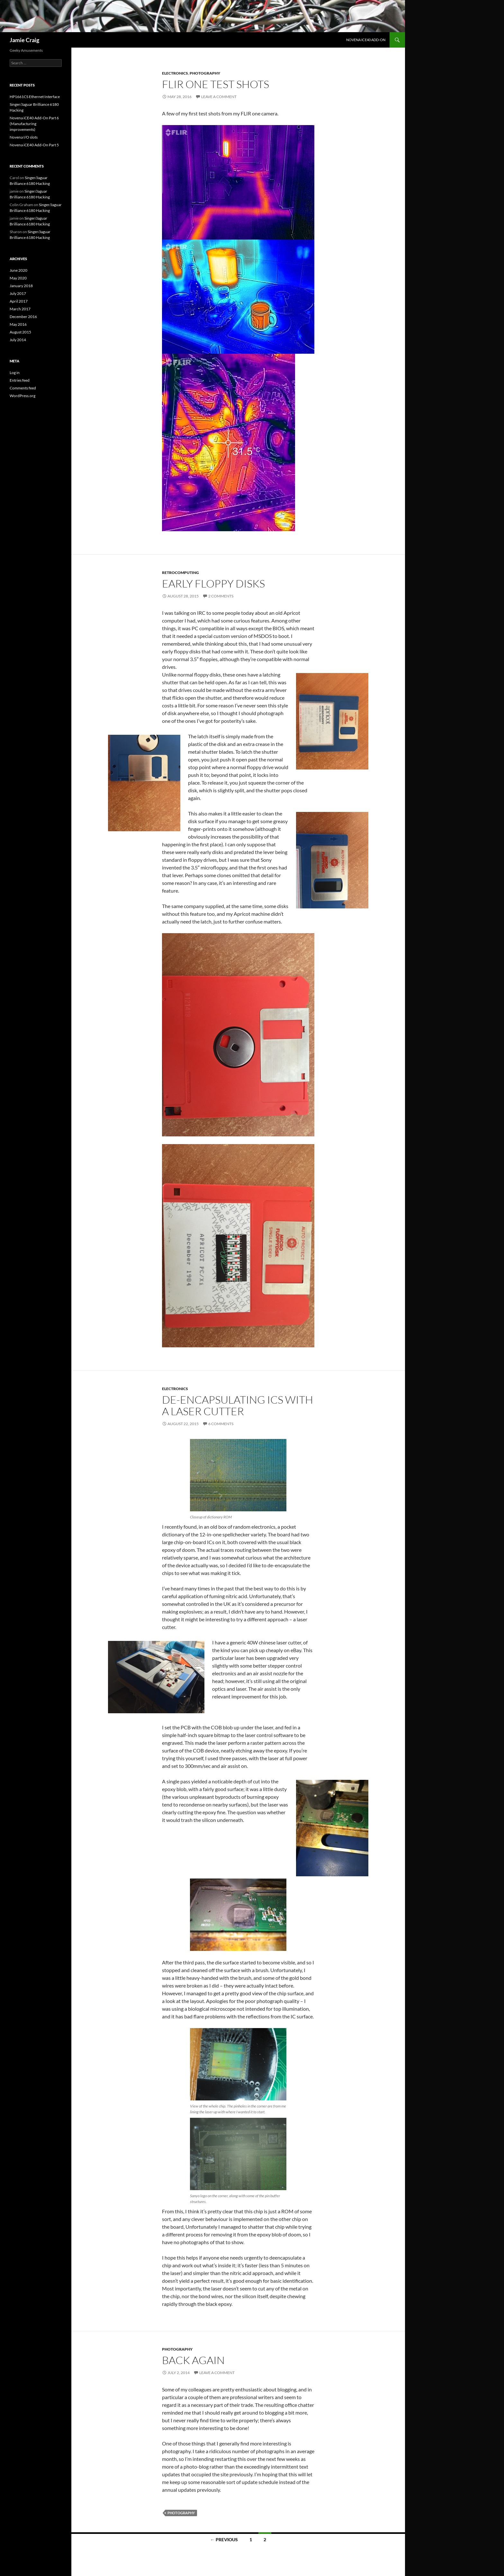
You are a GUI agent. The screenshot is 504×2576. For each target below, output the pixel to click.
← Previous (224, 2539)
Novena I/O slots (24, 137)
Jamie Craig (24, 39)
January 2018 (21, 285)
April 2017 (19, 301)
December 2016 (23, 316)
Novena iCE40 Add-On (365, 40)
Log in (15, 372)
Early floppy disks (213, 583)
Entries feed (20, 380)
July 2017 (18, 293)
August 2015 (20, 332)
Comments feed (23, 388)
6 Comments (220, 1423)
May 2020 (18, 278)
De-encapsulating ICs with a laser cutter (237, 1405)
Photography (205, 73)
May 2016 (18, 324)
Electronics (175, 73)
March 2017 (20, 308)
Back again (193, 2360)
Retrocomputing (180, 572)
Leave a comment (219, 96)
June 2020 (18, 270)
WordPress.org (22, 395)
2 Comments (220, 596)
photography (181, 2513)
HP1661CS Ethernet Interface (35, 96)
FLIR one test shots (215, 84)
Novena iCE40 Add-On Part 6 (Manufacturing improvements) (34, 123)
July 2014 (18, 339)
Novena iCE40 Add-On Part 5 (34, 144)
